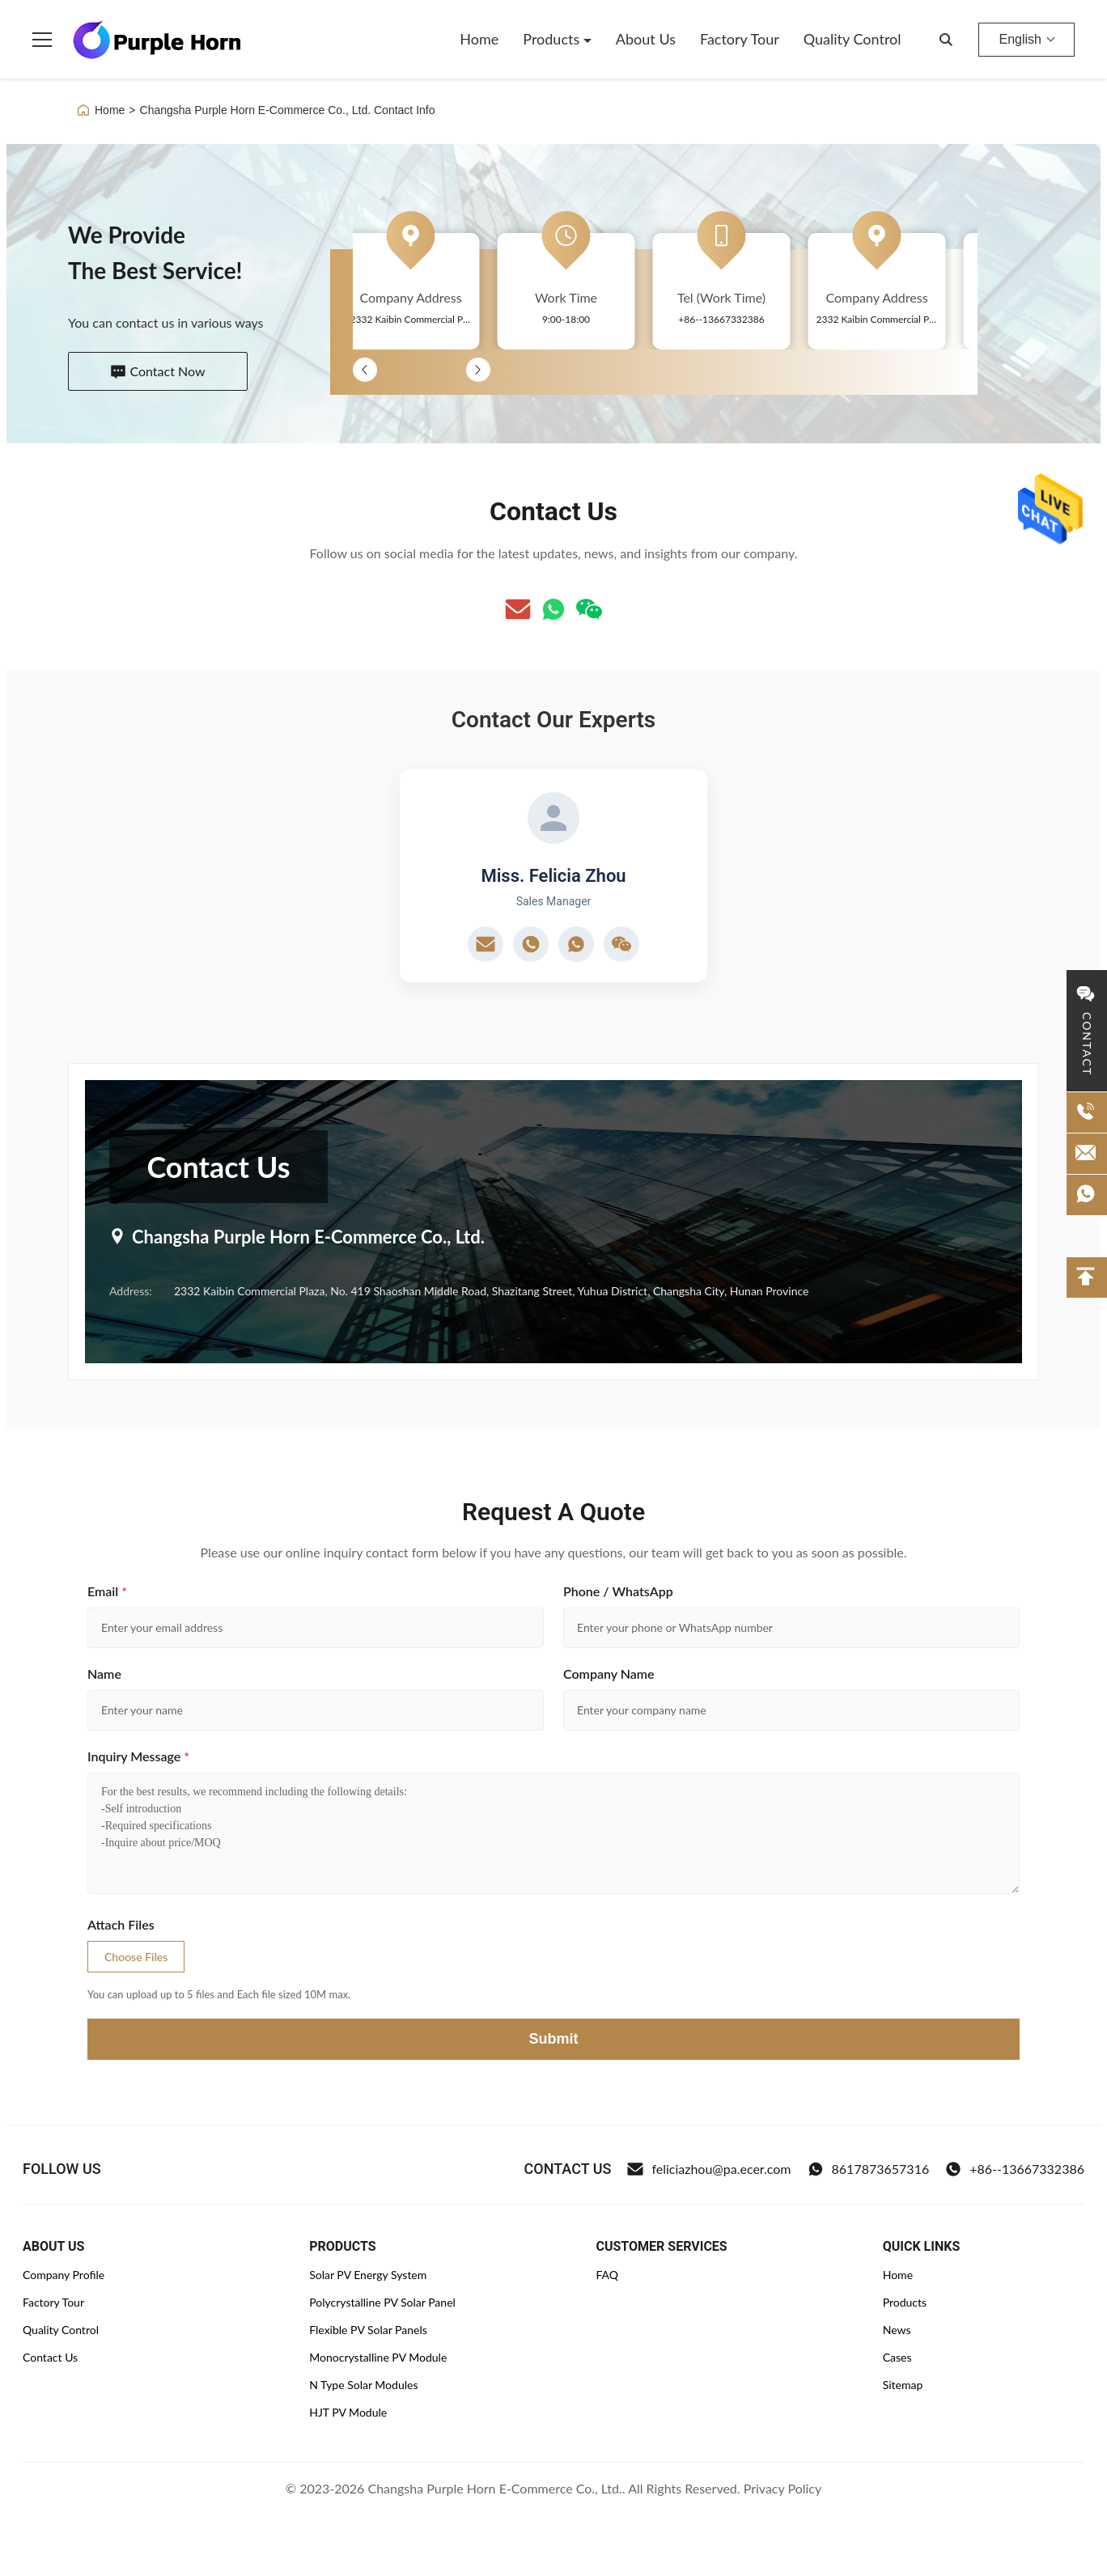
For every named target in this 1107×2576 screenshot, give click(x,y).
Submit (554, 2039)
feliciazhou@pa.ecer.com (709, 2169)
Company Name (609, 1673)
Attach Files (121, 1924)
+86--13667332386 (1014, 2169)
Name (104, 1673)
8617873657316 (869, 2169)
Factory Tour (739, 39)
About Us (646, 39)
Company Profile (63, 2275)
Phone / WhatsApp (618, 1591)
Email (107, 1591)
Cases (897, 2357)
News (897, 2330)
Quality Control (852, 39)
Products (553, 39)
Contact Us (50, 2357)
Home (479, 39)
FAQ (607, 2275)
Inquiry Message (138, 1756)
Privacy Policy (783, 2488)
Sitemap (903, 2385)
